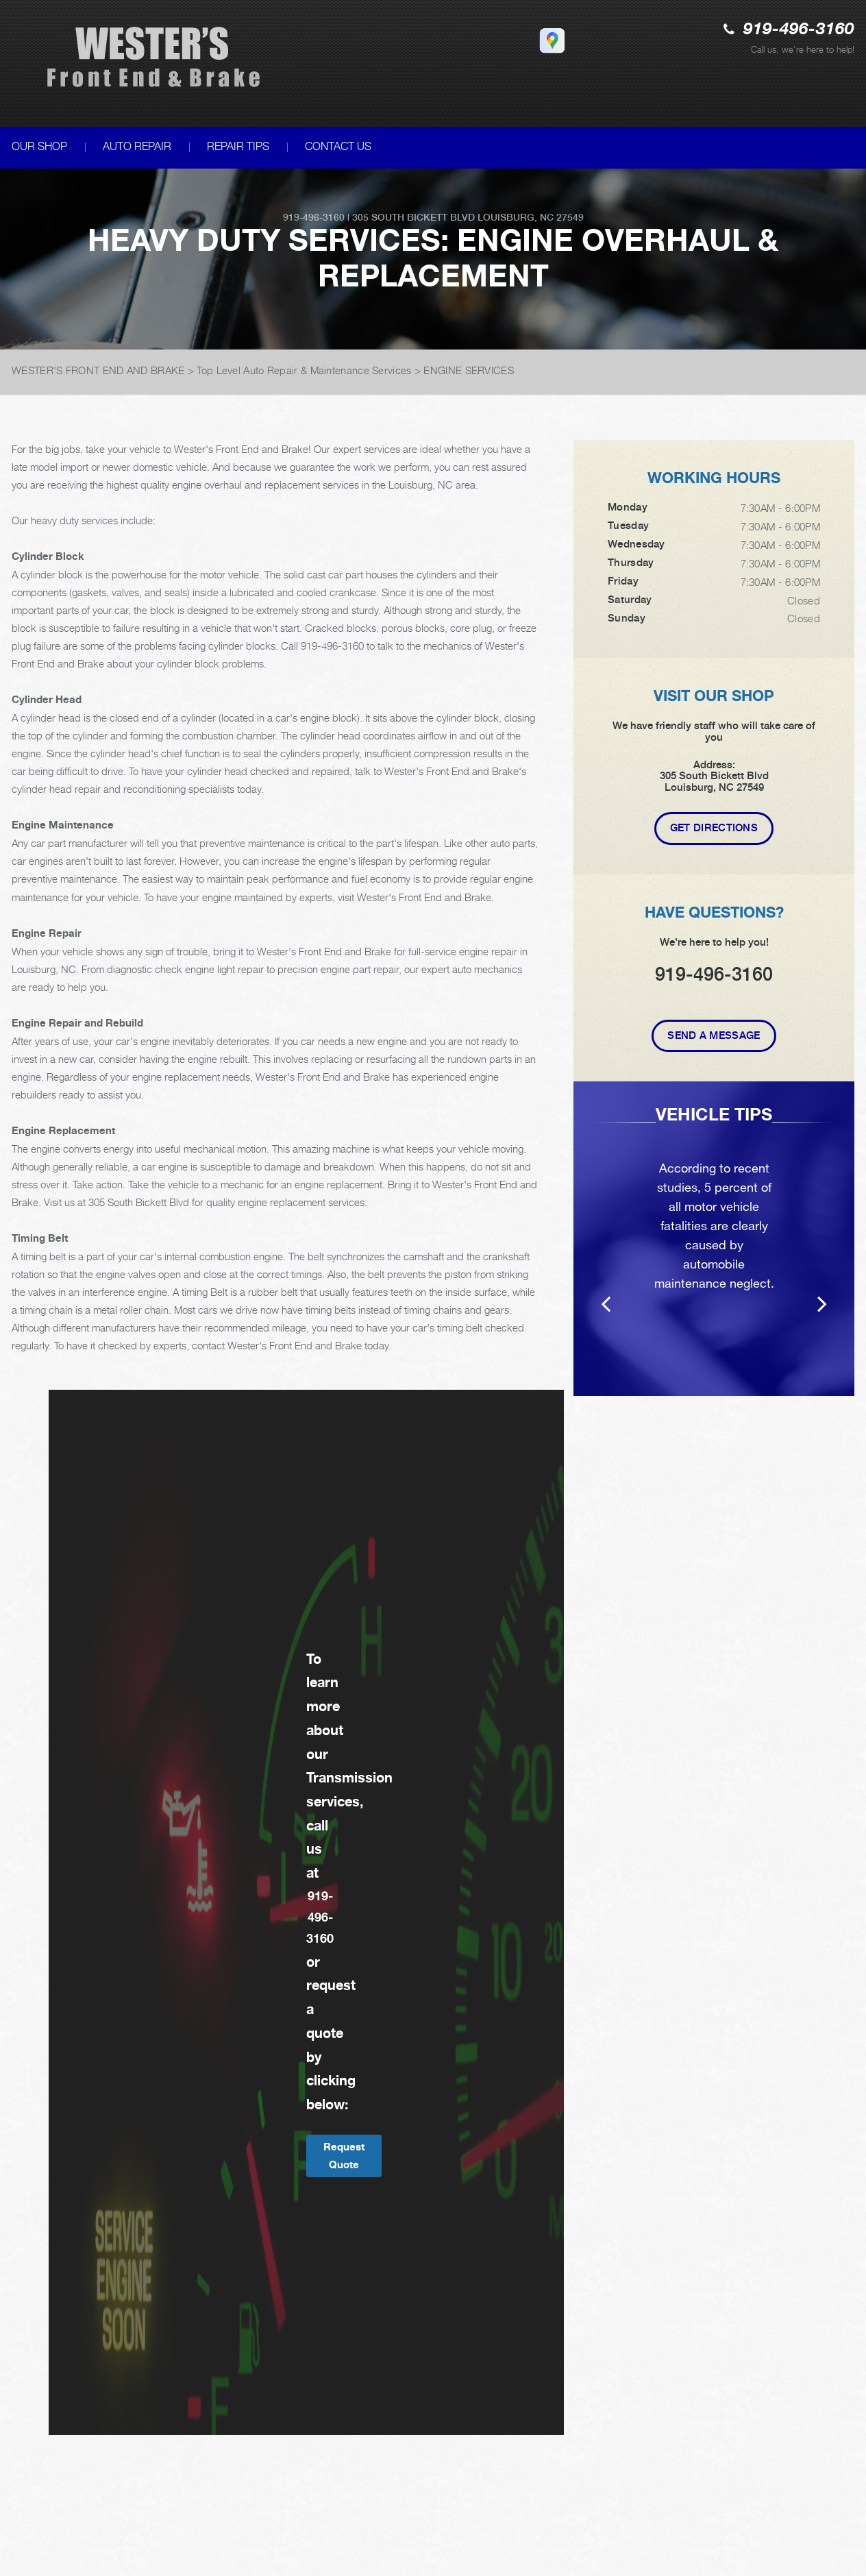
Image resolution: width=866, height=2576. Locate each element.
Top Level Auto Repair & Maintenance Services (304, 370)
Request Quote (343, 2155)
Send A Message (713, 1035)
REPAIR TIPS (238, 146)
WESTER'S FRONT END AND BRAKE (98, 370)
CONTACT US (338, 146)
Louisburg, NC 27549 (531, 217)
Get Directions (714, 828)
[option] (713, 1238)
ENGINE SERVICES (468, 370)
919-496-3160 (798, 30)
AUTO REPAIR (137, 146)
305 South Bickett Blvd (413, 217)
